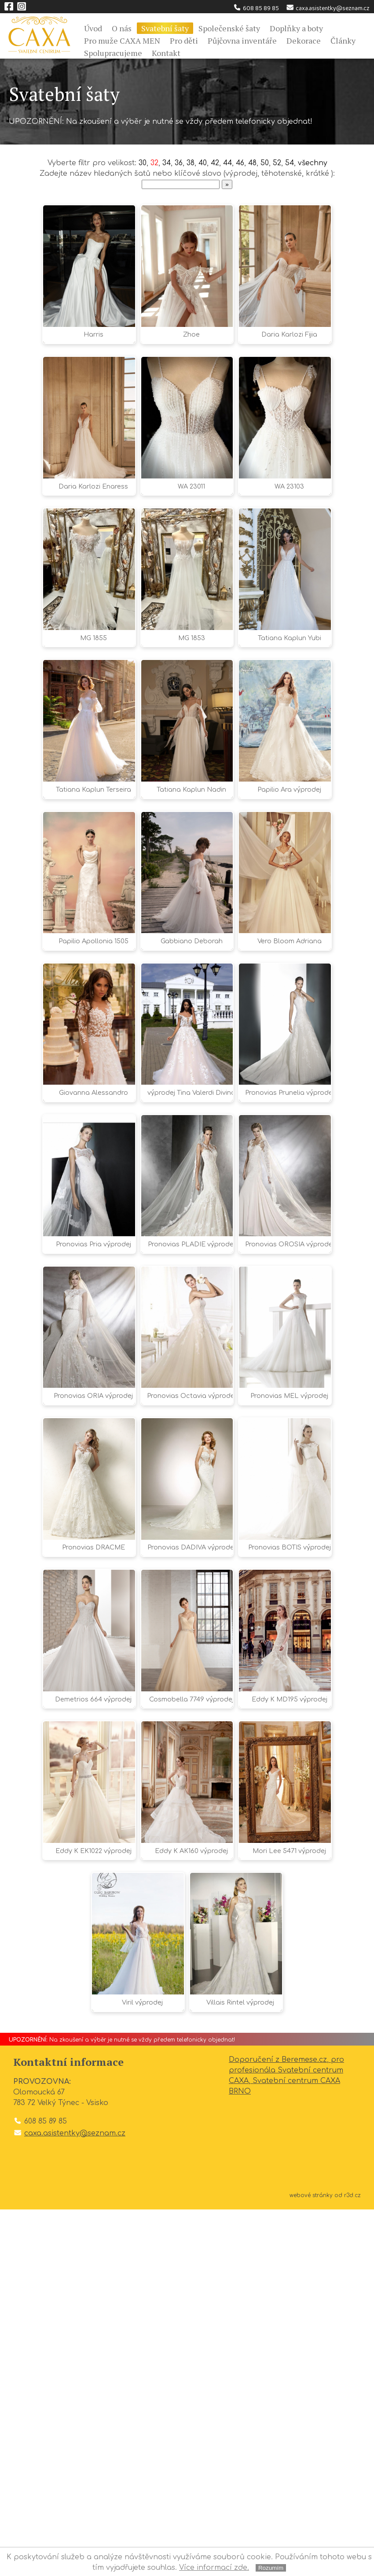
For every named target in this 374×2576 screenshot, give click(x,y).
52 (278, 163)
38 (190, 163)
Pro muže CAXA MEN (122, 40)
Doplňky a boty (296, 28)
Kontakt (166, 53)
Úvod (93, 28)
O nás (122, 28)
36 (177, 163)
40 (202, 163)
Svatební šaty (165, 28)
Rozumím (270, 2568)
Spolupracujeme (113, 53)
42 (214, 163)
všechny (315, 163)
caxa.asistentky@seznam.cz (328, 8)
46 (241, 163)
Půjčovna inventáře (242, 40)
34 (164, 163)
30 (140, 163)
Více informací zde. (214, 2568)
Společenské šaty (229, 28)
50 (266, 163)
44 (228, 163)
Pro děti (184, 40)
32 (152, 163)
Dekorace (303, 40)
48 (253, 163)
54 (291, 163)
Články (343, 40)
